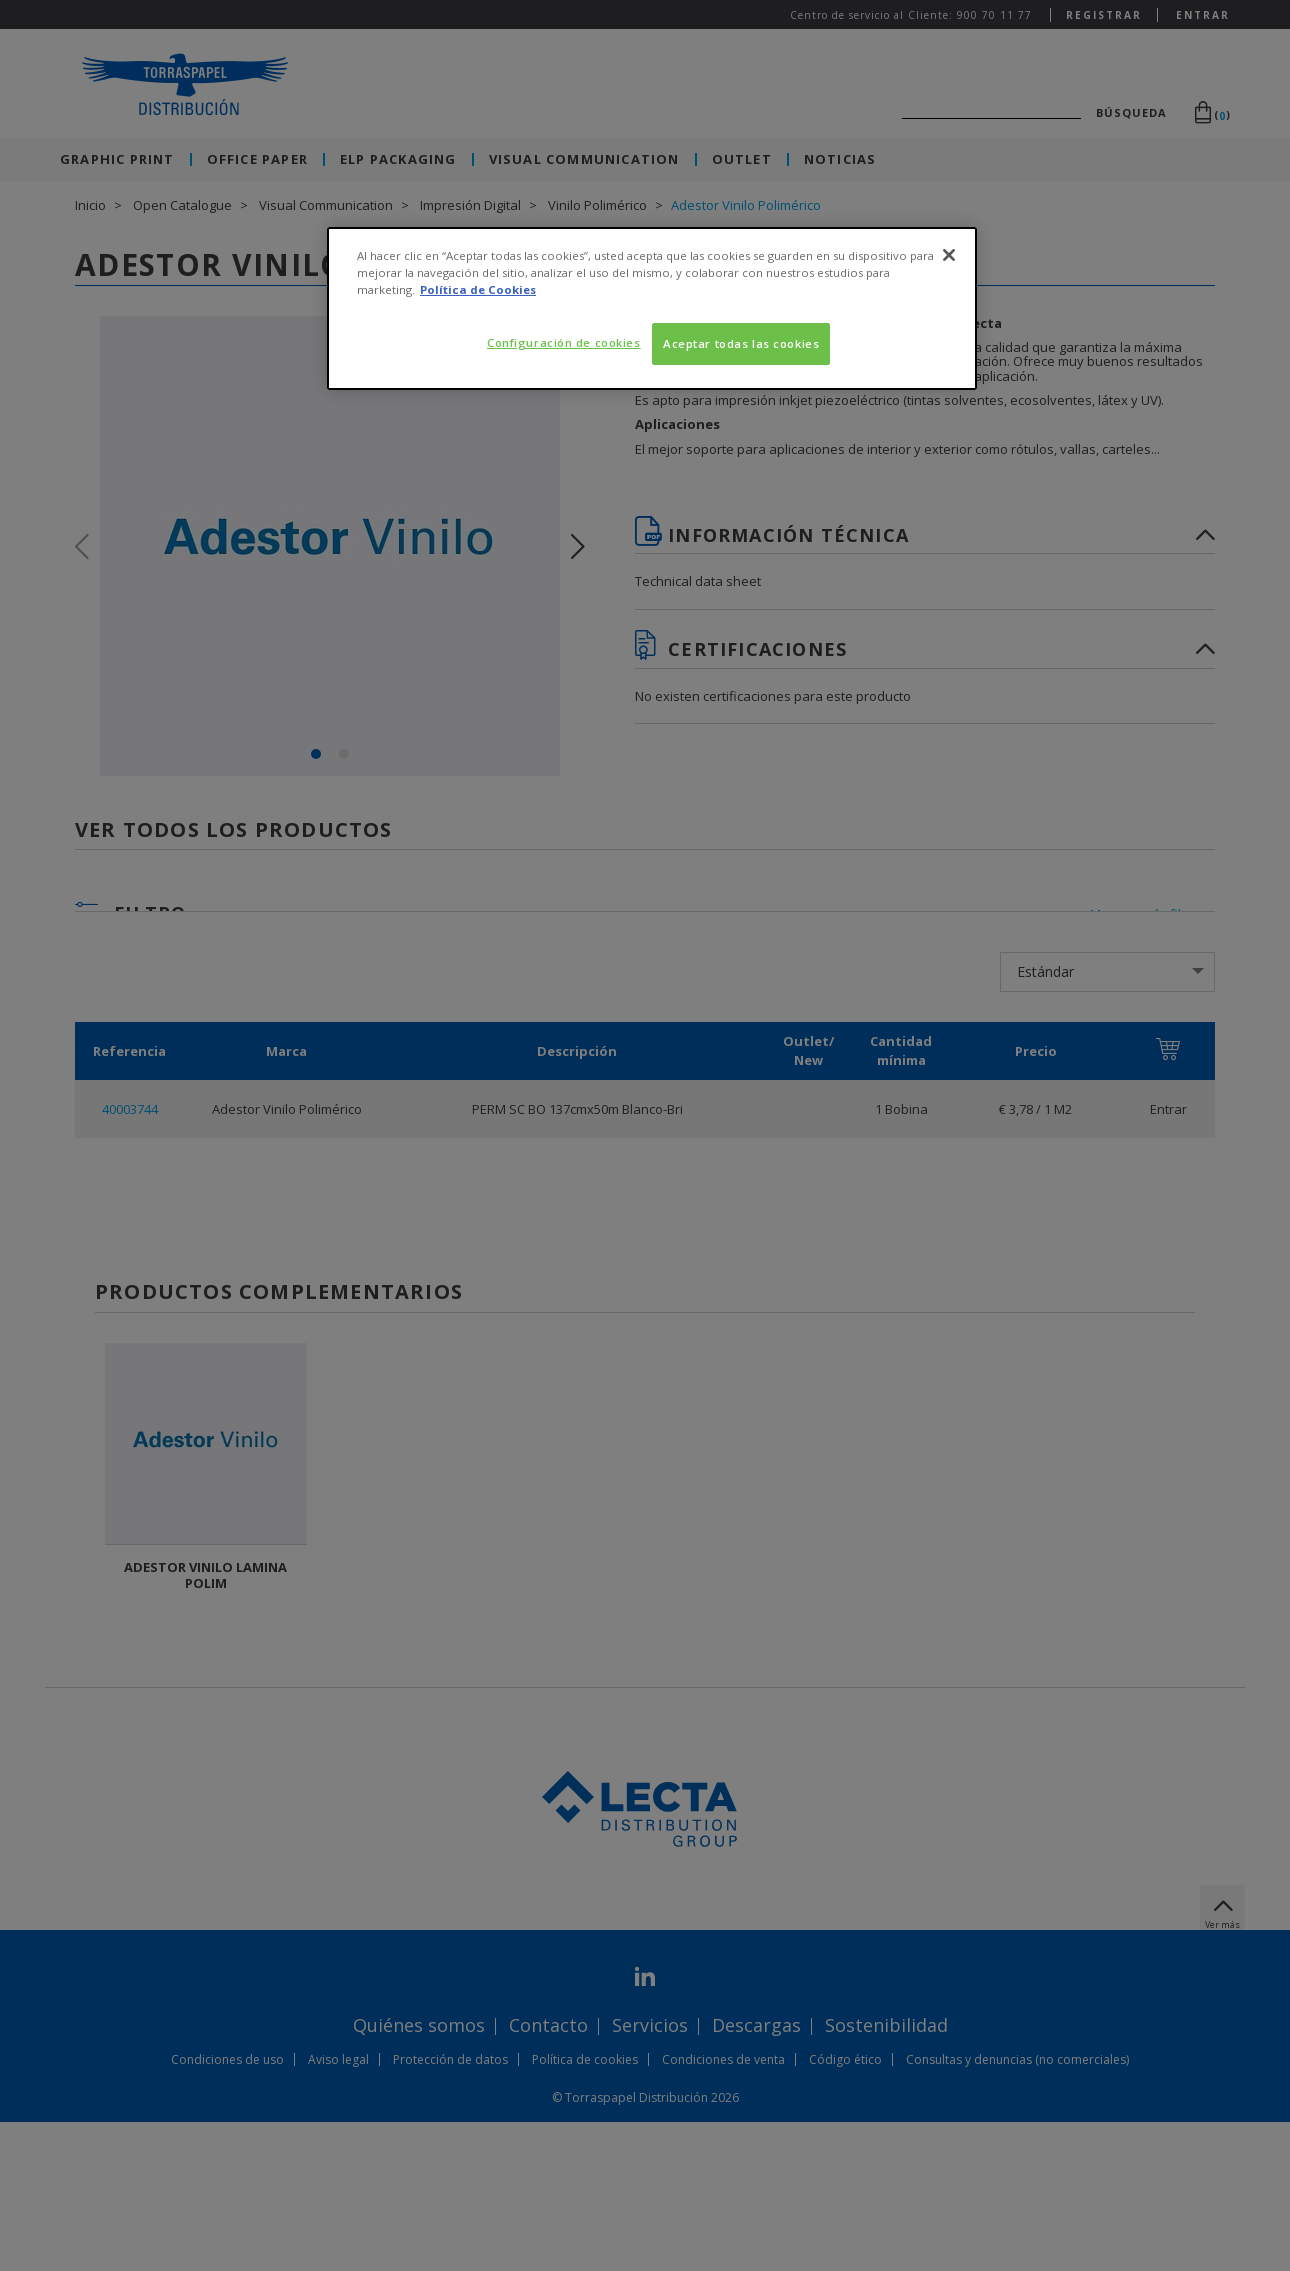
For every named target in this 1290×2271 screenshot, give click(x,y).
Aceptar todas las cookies (741, 343)
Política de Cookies (478, 289)
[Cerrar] (949, 255)
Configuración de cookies (564, 342)
